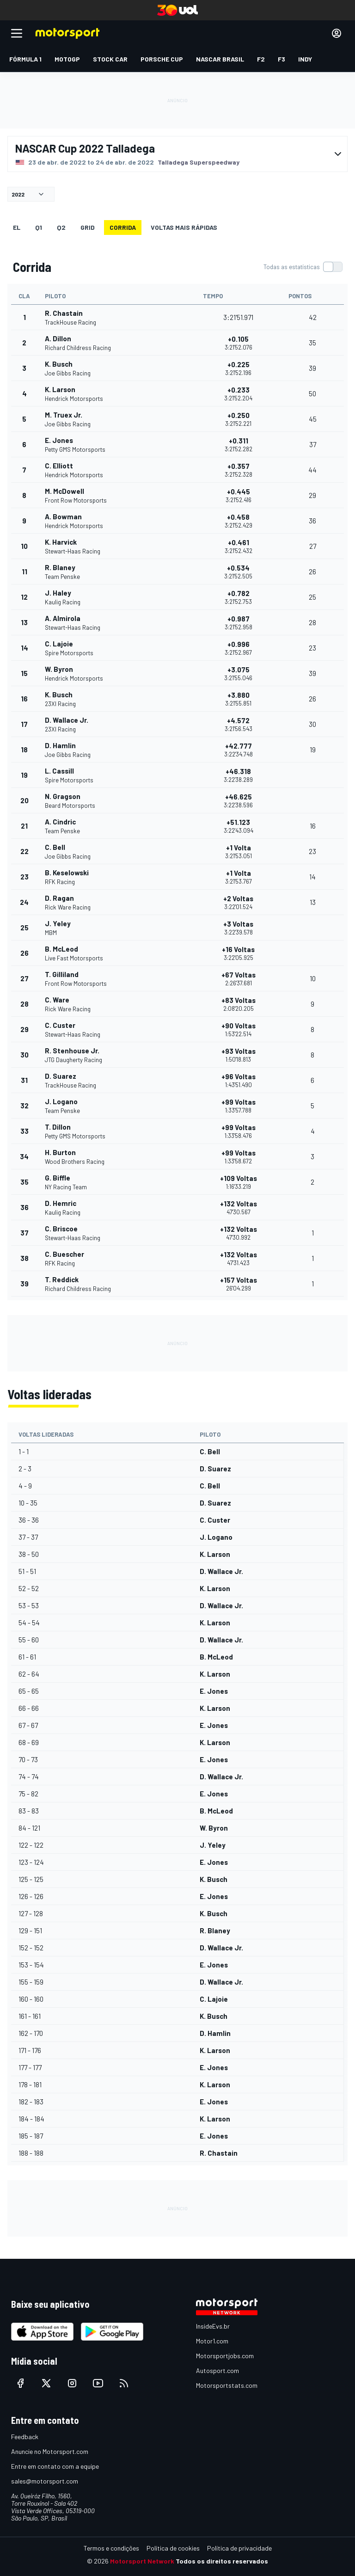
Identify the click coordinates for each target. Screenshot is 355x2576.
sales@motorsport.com (44, 2481)
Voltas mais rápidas (184, 227)
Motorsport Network (142, 2561)
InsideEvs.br (213, 2326)
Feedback (24, 2437)
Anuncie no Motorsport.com (49, 2451)
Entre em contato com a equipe (55, 2466)
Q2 (61, 227)
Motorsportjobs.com (225, 2356)
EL (16, 227)
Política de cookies (173, 2548)
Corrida (123, 227)
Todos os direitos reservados (222, 2561)
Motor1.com (212, 2341)
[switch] (302, 266)
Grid (87, 227)
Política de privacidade (239, 2548)
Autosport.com (217, 2370)
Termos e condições (111, 2548)
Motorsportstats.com (226, 2385)
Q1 (38, 227)
